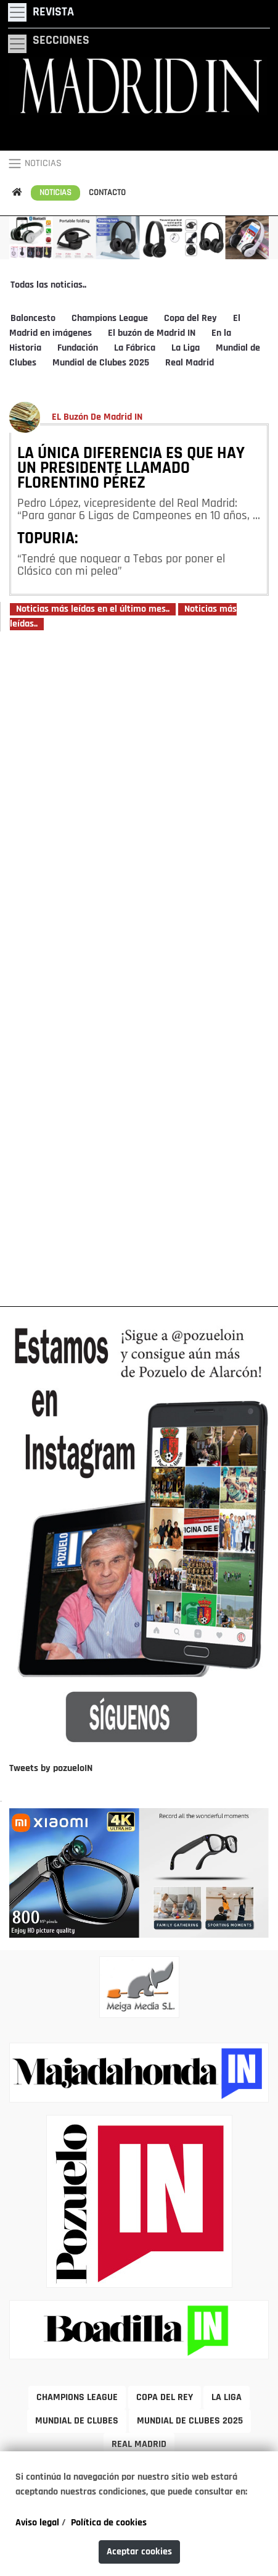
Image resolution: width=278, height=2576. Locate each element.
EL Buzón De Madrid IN (97, 417)
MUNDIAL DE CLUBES (76, 2421)
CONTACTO (107, 193)
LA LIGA (226, 2398)
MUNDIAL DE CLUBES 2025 (190, 2421)
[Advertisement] (139, 968)
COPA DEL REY (164, 2398)
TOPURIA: (47, 539)
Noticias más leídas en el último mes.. (93, 609)
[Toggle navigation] (41, 12)
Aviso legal (37, 2523)
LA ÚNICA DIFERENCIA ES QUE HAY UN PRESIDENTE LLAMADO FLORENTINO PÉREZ (131, 469)
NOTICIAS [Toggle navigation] (34, 163)
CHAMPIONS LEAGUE (77, 2398)
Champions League (110, 318)
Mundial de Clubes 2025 (100, 363)
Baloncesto (32, 318)
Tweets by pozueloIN (50, 1769)
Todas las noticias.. (48, 285)
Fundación (77, 348)
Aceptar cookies (139, 2552)
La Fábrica (134, 348)
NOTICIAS (55, 193)
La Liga (185, 348)
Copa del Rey (190, 318)
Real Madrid (189, 363)
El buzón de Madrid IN (151, 333)
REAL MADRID (139, 2444)
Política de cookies (109, 2523)
